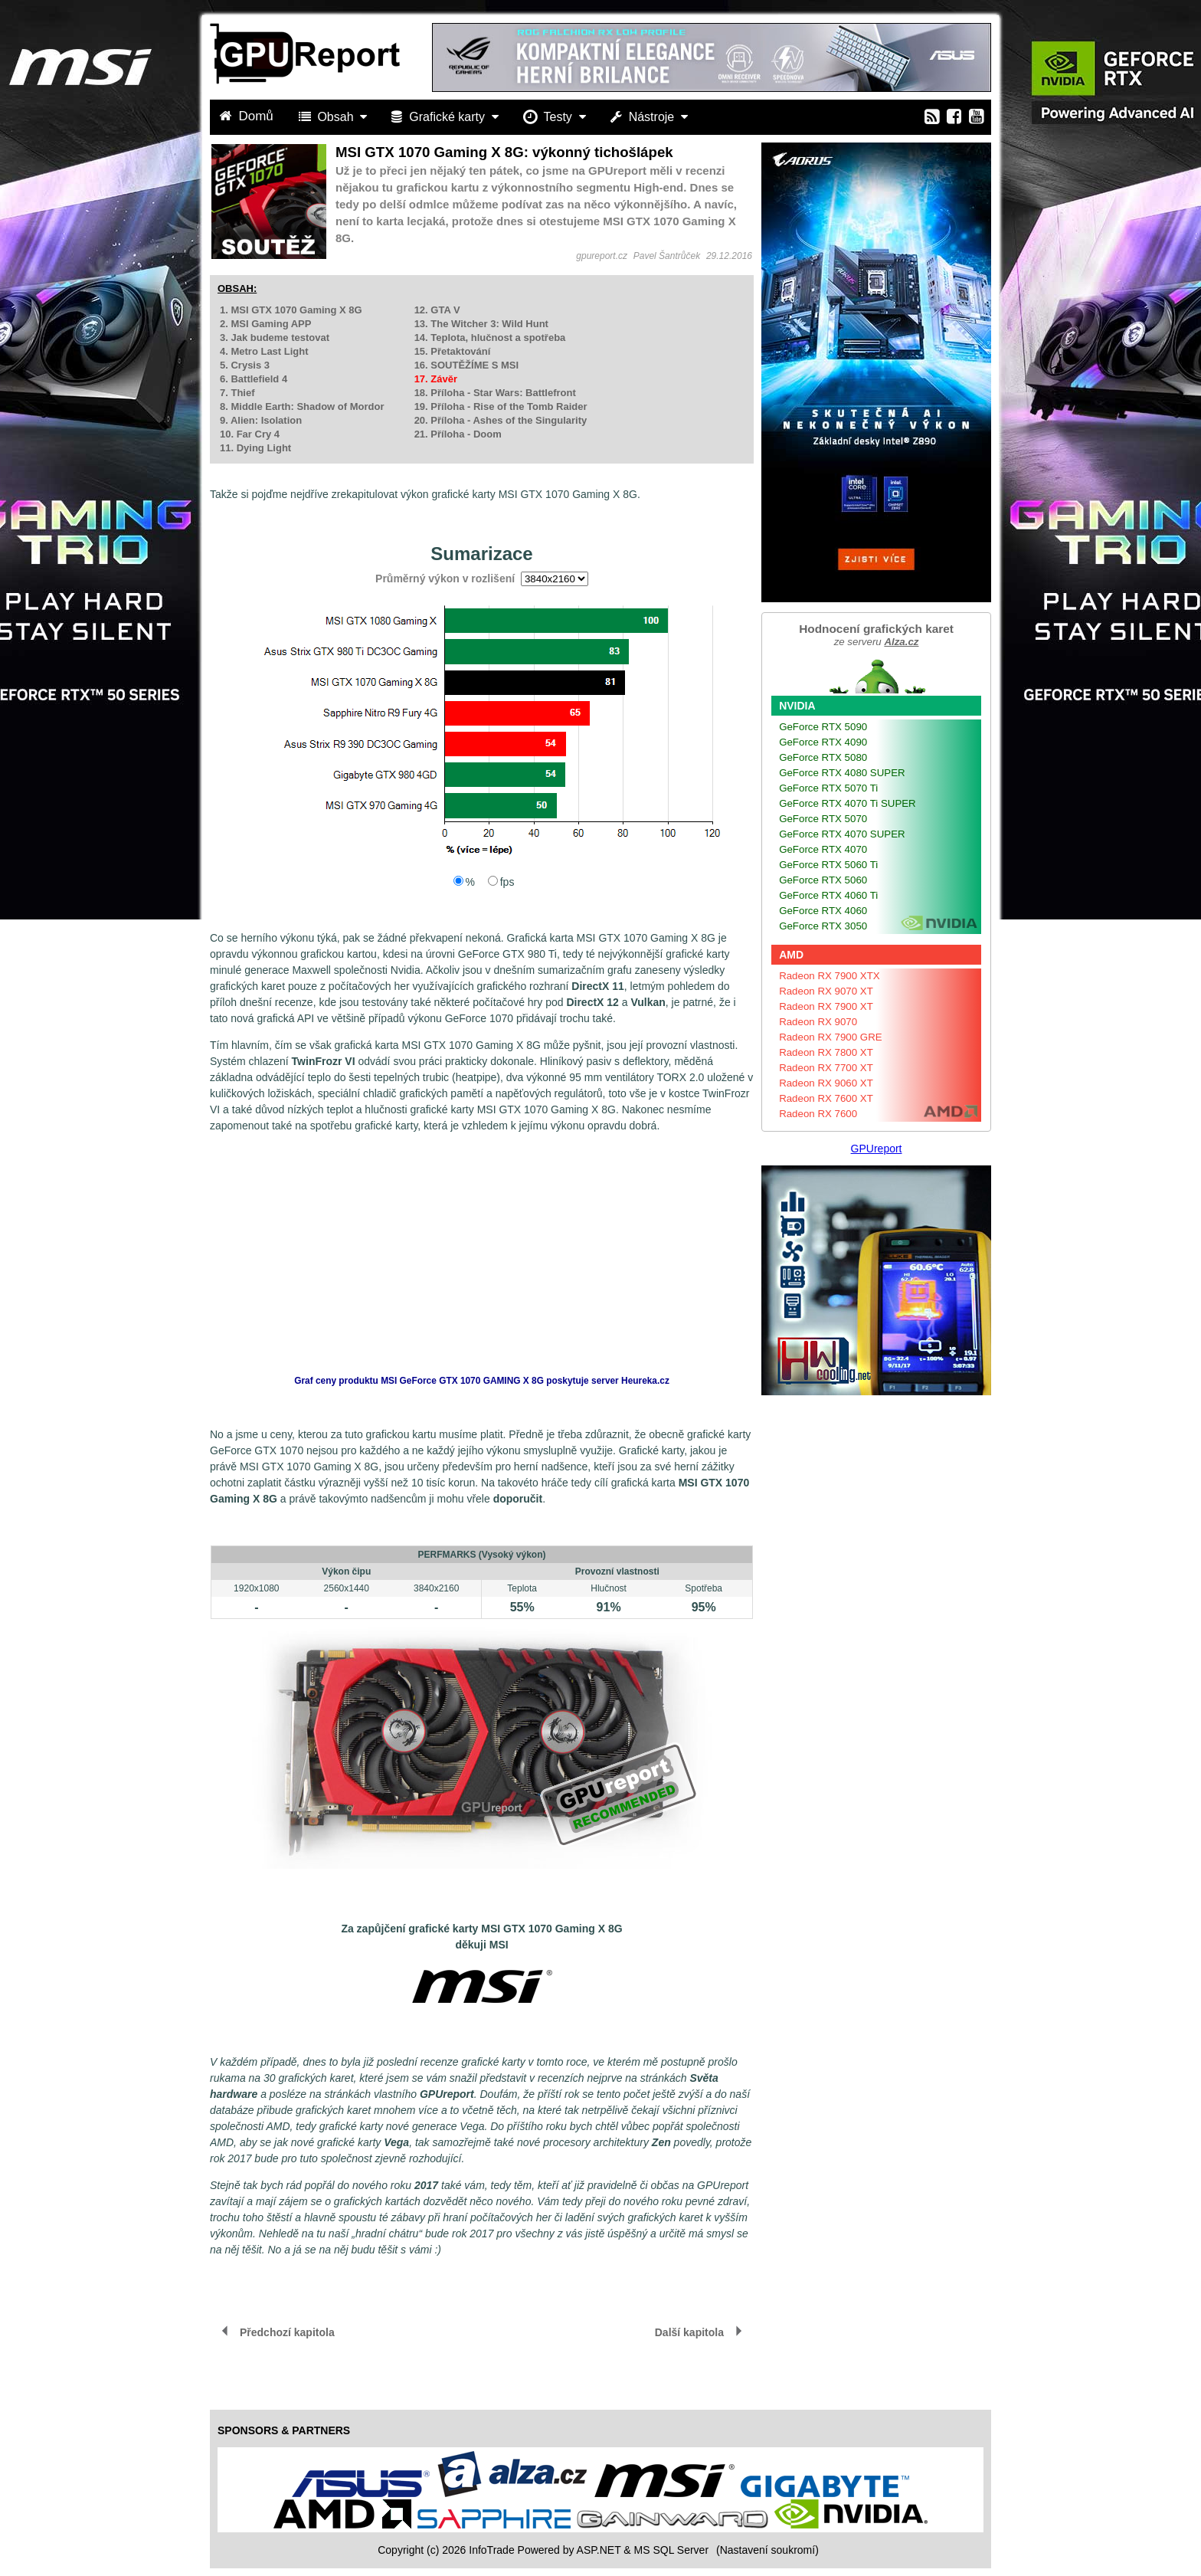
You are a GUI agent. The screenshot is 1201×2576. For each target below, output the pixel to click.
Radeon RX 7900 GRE (830, 1037)
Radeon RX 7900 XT (826, 1006)
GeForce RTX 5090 (823, 726)
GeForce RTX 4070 (823, 849)
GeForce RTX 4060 (823, 910)
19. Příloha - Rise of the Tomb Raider (500, 406)
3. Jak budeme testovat (274, 337)
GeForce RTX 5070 (823, 818)
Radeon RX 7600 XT (826, 1098)
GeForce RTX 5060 (823, 880)
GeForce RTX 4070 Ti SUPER (847, 803)
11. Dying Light (255, 448)
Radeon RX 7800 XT (826, 1052)
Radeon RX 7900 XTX (829, 976)
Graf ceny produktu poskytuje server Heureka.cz (481, 1380)
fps (507, 882)
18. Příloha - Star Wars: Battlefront (495, 392)
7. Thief (237, 392)
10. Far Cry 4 (250, 434)
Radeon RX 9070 (818, 1021)
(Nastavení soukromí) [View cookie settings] (767, 2550)
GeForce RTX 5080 (823, 757)
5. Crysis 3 (245, 365)
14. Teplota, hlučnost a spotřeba (490, 337)
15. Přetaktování (452, 351)
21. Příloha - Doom (458, 434)
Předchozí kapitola (287, 2332)
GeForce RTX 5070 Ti (828, 788)
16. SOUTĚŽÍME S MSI (466, 365)
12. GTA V (437, 310)
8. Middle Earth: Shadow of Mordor (302, 406)
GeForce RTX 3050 (823, 926)
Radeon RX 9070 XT (826, 991)
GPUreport (876, 1148)
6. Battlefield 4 (253, 379)
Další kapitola (689, 2332)
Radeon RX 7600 (818, 1113)
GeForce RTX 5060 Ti (828, 864)
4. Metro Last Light (264, 351)
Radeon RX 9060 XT (826, 1083)
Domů (248, 116)
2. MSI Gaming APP (265, 323)
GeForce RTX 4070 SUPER (842, 834)
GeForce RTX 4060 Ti (828, 895)
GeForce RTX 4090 (823, 742)
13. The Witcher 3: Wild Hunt (481, 323)
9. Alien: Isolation (261, 420)
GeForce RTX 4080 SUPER (842, 772)
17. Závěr (435, 379)
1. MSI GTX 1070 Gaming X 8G (291, 310)
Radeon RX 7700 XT (826, 1067)
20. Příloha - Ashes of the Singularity (500, 420)
